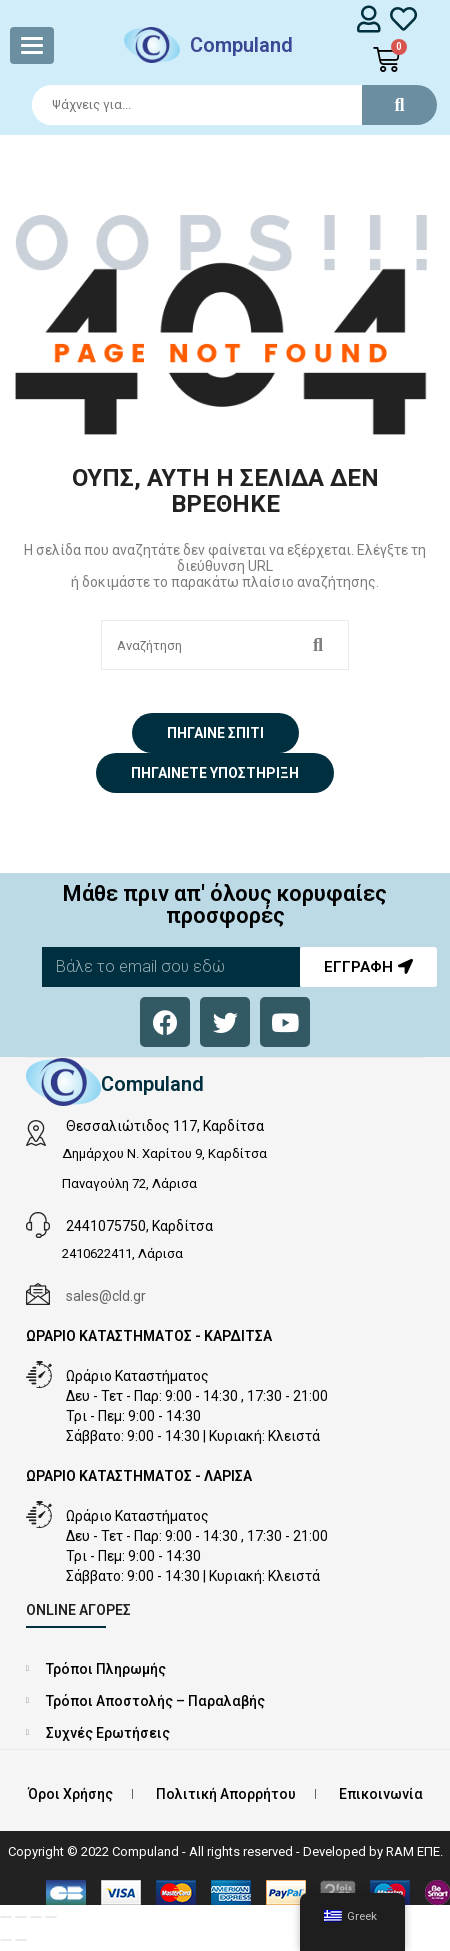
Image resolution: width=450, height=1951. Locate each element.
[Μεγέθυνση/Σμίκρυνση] (6, 1917)
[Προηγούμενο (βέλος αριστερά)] (6, 1940)
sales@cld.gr (106, 1296)
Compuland (241, 45)
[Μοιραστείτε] (36, 1917)
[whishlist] (403, 18)
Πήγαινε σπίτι (215, 733)
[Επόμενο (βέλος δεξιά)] (21, 1940)
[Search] (225, 105)
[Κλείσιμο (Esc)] (51, 1917)
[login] (369, 18)
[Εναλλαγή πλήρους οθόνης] (21, 1917)
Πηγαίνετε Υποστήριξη (215, 773)
